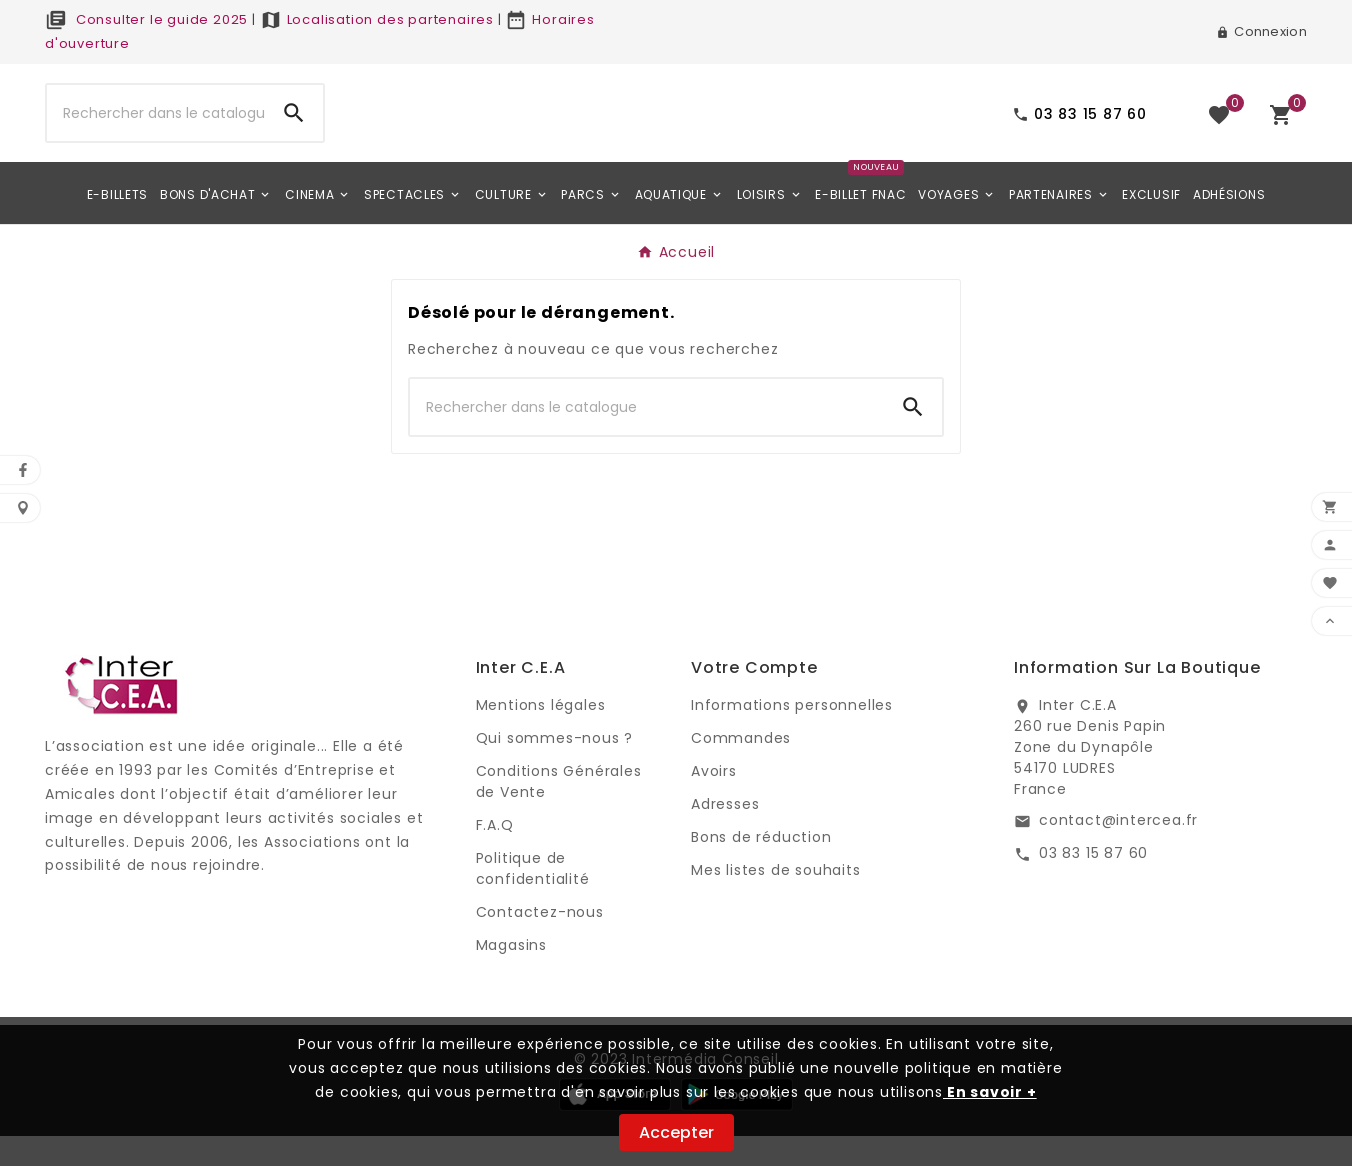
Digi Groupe (90, 920)
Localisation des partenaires (377, 19)
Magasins (511, 975)
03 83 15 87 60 (1093, 883)
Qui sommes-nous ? (555, 768)
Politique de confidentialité (533, 898)
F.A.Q (495, 855)
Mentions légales (541, 735)
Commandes (741, 768)
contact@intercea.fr (1118, 850)
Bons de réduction (761, 867)
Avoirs (714, 801)
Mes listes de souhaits (776, 900)
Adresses (725, 834)
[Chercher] (156, 128)
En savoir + (990, 1092)
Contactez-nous (540, 942)
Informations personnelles (792, 735)
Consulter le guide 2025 (146, 19)
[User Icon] (1261, 32)
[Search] (294, 128)
